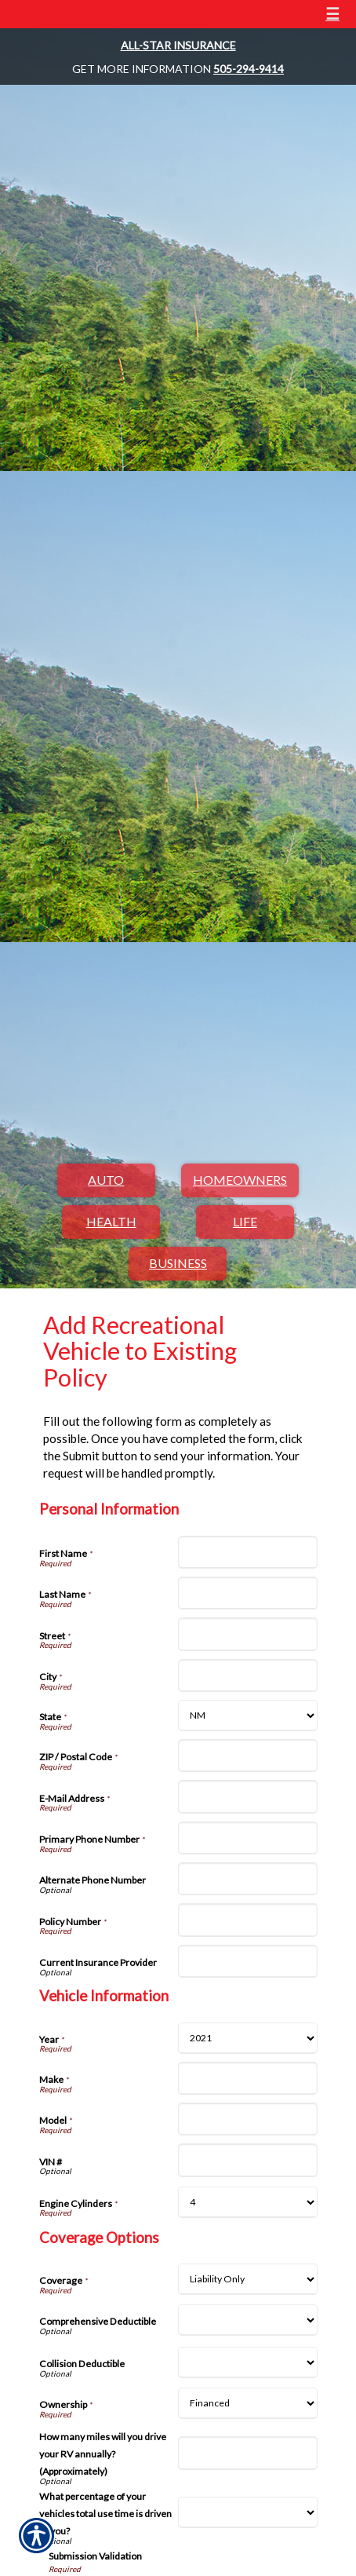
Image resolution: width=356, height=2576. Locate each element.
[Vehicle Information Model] (248, 2119)
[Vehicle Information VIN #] (248, 2159)
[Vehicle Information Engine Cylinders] (248, 2202)
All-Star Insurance (178, 45)
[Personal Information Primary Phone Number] (248, 1837)
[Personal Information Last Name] (248, 1593)
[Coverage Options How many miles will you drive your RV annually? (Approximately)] (248, 2452)
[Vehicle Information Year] (248, 2038)
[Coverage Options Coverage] (248, 2279)
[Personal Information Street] (248, 1633)
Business (178, 1262)
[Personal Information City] (248, 1675)
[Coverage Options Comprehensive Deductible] (248, 2320)
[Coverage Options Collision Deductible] (248, 2362)
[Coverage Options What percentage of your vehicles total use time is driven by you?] (248, 2512)
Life (245, 1221)
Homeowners (240, 1179)
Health (111, 1221)
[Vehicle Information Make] (248, 2078)
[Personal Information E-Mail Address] (248, 1796)
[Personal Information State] (248, 1715)
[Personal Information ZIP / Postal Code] (248, 1755)
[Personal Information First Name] (248, 1552)
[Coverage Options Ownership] (248, 2403)
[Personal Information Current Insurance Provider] (248, 1961)
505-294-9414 (248, 68)
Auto (106, 1179)
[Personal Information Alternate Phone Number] (248, 1878)
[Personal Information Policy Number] (248, 1919)
